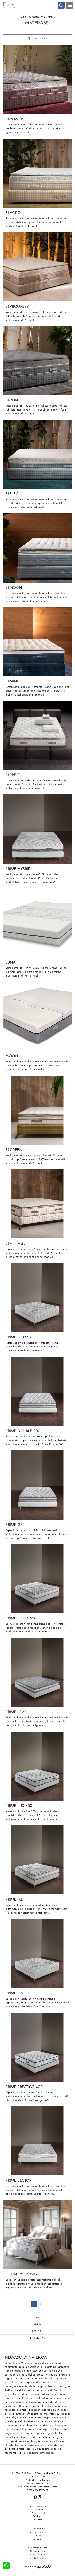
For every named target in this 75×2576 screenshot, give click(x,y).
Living (37, 2535)
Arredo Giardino (37, 2558)
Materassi (51, 17)
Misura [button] (38, 2324)
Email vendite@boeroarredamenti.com (37, 2487)
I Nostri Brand (37, 2513)
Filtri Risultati (37, 38)
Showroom (37, 2509)
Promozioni (37, 2538)
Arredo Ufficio (37, 2554)
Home (22, 17)
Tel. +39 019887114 (37, 2483)
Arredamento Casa (37, 2547)
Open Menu (69, 5)
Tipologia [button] (37, 2331)
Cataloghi (37, 2516)
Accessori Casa (35, 17)
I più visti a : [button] (37, 2338)
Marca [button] (37, 2317)
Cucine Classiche (37, 2532)
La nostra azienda (37, 2506)
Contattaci (38, 2519)
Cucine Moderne (37, 2528)
